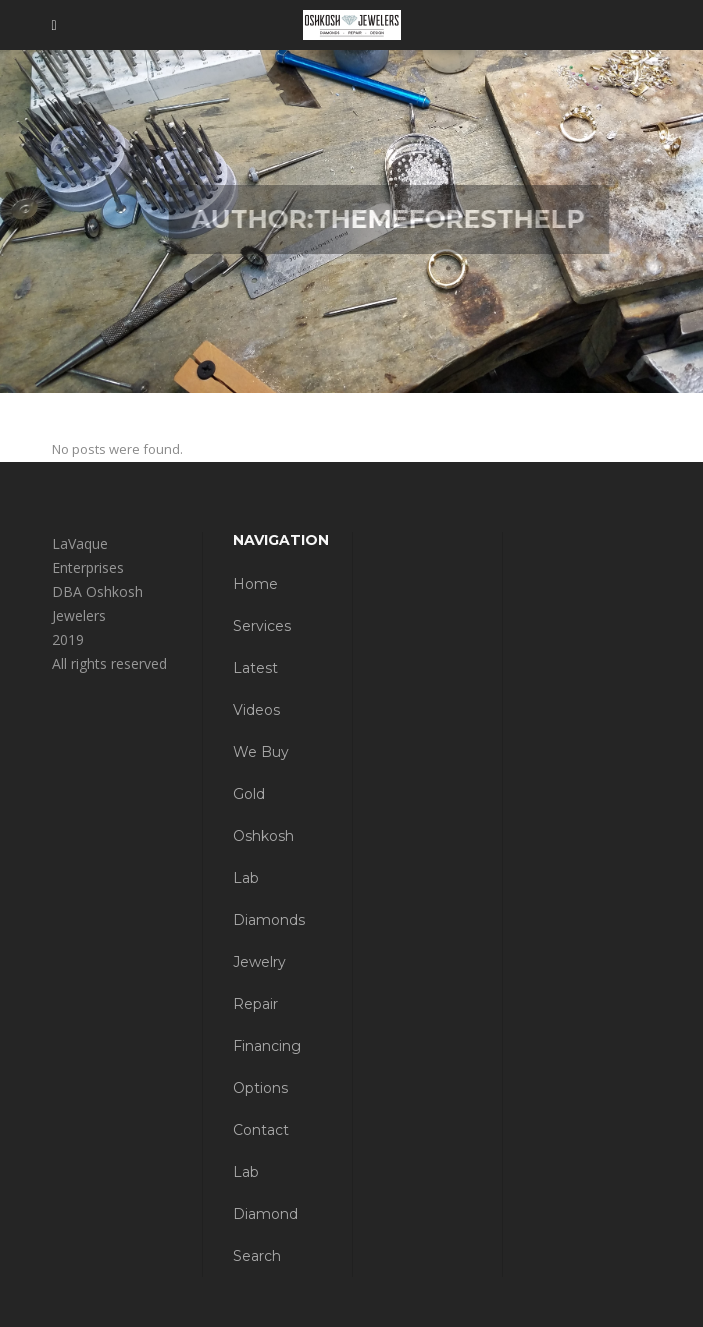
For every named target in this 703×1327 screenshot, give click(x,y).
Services (262, 626)
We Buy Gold (261, 773)
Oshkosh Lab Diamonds (269, 878)
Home (255, 584)
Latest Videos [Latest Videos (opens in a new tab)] (256, 689)
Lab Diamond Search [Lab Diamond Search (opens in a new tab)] (265, 1214)
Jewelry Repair (259, 983)
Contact (261, 1130)
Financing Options (267, 1067)
